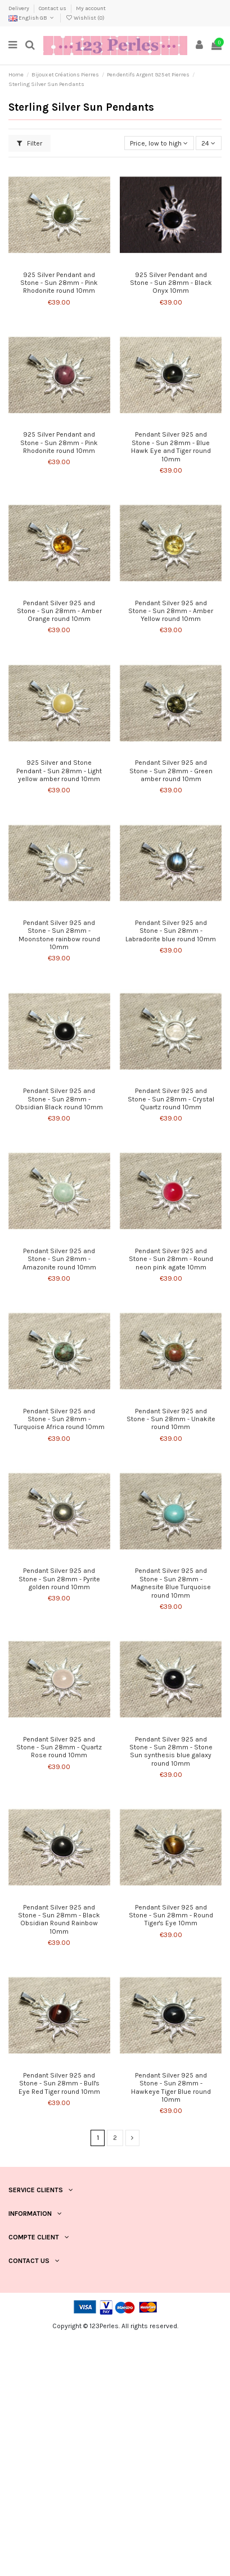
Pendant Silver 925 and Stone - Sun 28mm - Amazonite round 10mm (59, 1259)
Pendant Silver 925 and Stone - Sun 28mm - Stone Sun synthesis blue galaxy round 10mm (171, 1751)
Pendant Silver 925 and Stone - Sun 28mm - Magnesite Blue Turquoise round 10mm (171, 1583)
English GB (32, 18)
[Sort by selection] (159, 143)
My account (91, 8)
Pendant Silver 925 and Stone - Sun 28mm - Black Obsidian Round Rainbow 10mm (59, 1919)
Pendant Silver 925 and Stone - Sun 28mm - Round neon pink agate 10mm (171, 1259)
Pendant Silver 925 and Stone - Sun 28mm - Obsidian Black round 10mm (59, 1099)
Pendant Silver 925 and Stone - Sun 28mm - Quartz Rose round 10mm (59, 1747)
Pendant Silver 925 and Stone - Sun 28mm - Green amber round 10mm (171, 771)
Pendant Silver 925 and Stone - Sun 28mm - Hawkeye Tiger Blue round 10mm (171, 2087)
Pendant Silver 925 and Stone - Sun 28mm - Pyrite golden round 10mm (59, 1579)
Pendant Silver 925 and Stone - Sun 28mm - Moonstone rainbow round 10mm (59, 935)
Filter (29, 143)
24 (208, 143)
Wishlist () (85, 18)
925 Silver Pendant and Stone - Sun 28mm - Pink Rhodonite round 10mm (59, 283)
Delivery (19, 8)
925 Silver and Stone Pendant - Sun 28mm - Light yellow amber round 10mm (59, 771)
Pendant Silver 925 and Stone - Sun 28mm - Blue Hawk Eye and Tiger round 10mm (171, 446)
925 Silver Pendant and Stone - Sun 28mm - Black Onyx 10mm (171, 283)
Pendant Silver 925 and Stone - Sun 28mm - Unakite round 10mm (171, 1419)
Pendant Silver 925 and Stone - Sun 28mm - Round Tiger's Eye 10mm (171, 1915)
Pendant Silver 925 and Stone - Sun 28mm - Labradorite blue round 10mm (170, 931)
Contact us (53, 8)
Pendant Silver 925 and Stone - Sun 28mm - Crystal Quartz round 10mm (171, 1099)
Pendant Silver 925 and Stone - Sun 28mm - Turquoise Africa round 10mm (59, 1419)
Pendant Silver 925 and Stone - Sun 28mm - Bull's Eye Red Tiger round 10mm (59, 2083)
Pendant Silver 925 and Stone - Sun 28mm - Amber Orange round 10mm (59, 611)
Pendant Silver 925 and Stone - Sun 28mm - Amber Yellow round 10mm (170, 611)
